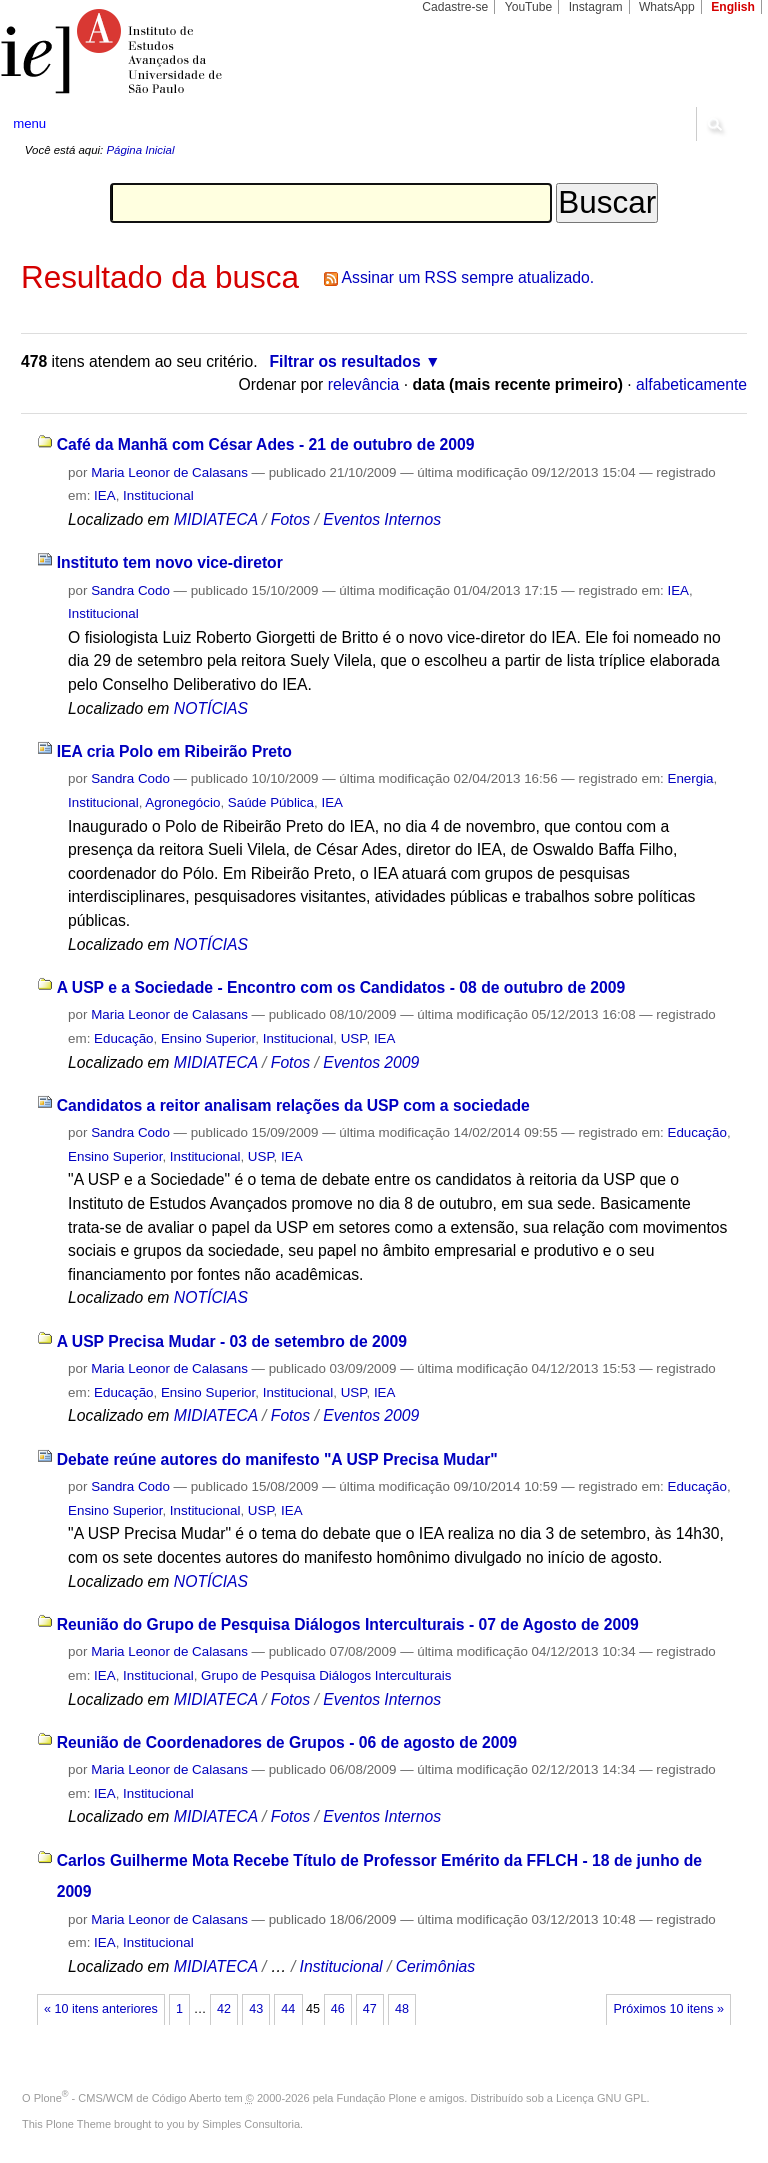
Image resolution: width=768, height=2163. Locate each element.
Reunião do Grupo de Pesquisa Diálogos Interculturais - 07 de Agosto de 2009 (348, 1624)
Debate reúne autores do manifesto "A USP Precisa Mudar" (277, 1459)
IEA (105, 495)
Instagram (596, 7)
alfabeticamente (691, 384)
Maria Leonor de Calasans (169, 472)
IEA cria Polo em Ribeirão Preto (174, 751)
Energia (690, 778)
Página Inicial (140, 150)
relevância (364, 384)
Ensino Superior (208, 1038)
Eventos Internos (382, 519)
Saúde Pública (271, 802)
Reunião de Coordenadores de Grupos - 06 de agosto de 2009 (287, 1742)
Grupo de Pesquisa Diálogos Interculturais (326, 1675)
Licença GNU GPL (601, 2098)
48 (402, 2009)
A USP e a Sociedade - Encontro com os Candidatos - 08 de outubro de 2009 (341, 987)
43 (256, 2009)
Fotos (290, 519)
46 (338, 2009)
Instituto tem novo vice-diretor (170, 562)
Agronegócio (182, 802)
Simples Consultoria (251, 2124)
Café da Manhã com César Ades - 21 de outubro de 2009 (266, 444)
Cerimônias (436, 1966)
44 (288, 2009)
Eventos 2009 (371, 1062)
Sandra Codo (130, 590)
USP (354, 1038)
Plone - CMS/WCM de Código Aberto (128, 2098)
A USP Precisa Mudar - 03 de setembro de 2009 (232, 1341)
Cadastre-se (455, 7)
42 (224, 2009)
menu (29, 123)
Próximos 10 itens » (669, 2009)
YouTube (529, 7)
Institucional (158, 495)
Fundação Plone (377, 2098)
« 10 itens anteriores (101, 2009)
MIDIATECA (216, 519)
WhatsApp (667, 7)
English (733, 7)
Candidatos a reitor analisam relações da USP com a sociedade (293, 1105)
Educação (123, 1038)
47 (370, 2009)
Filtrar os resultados (345, 361)
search (714, 124)
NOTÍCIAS (211, 708)
